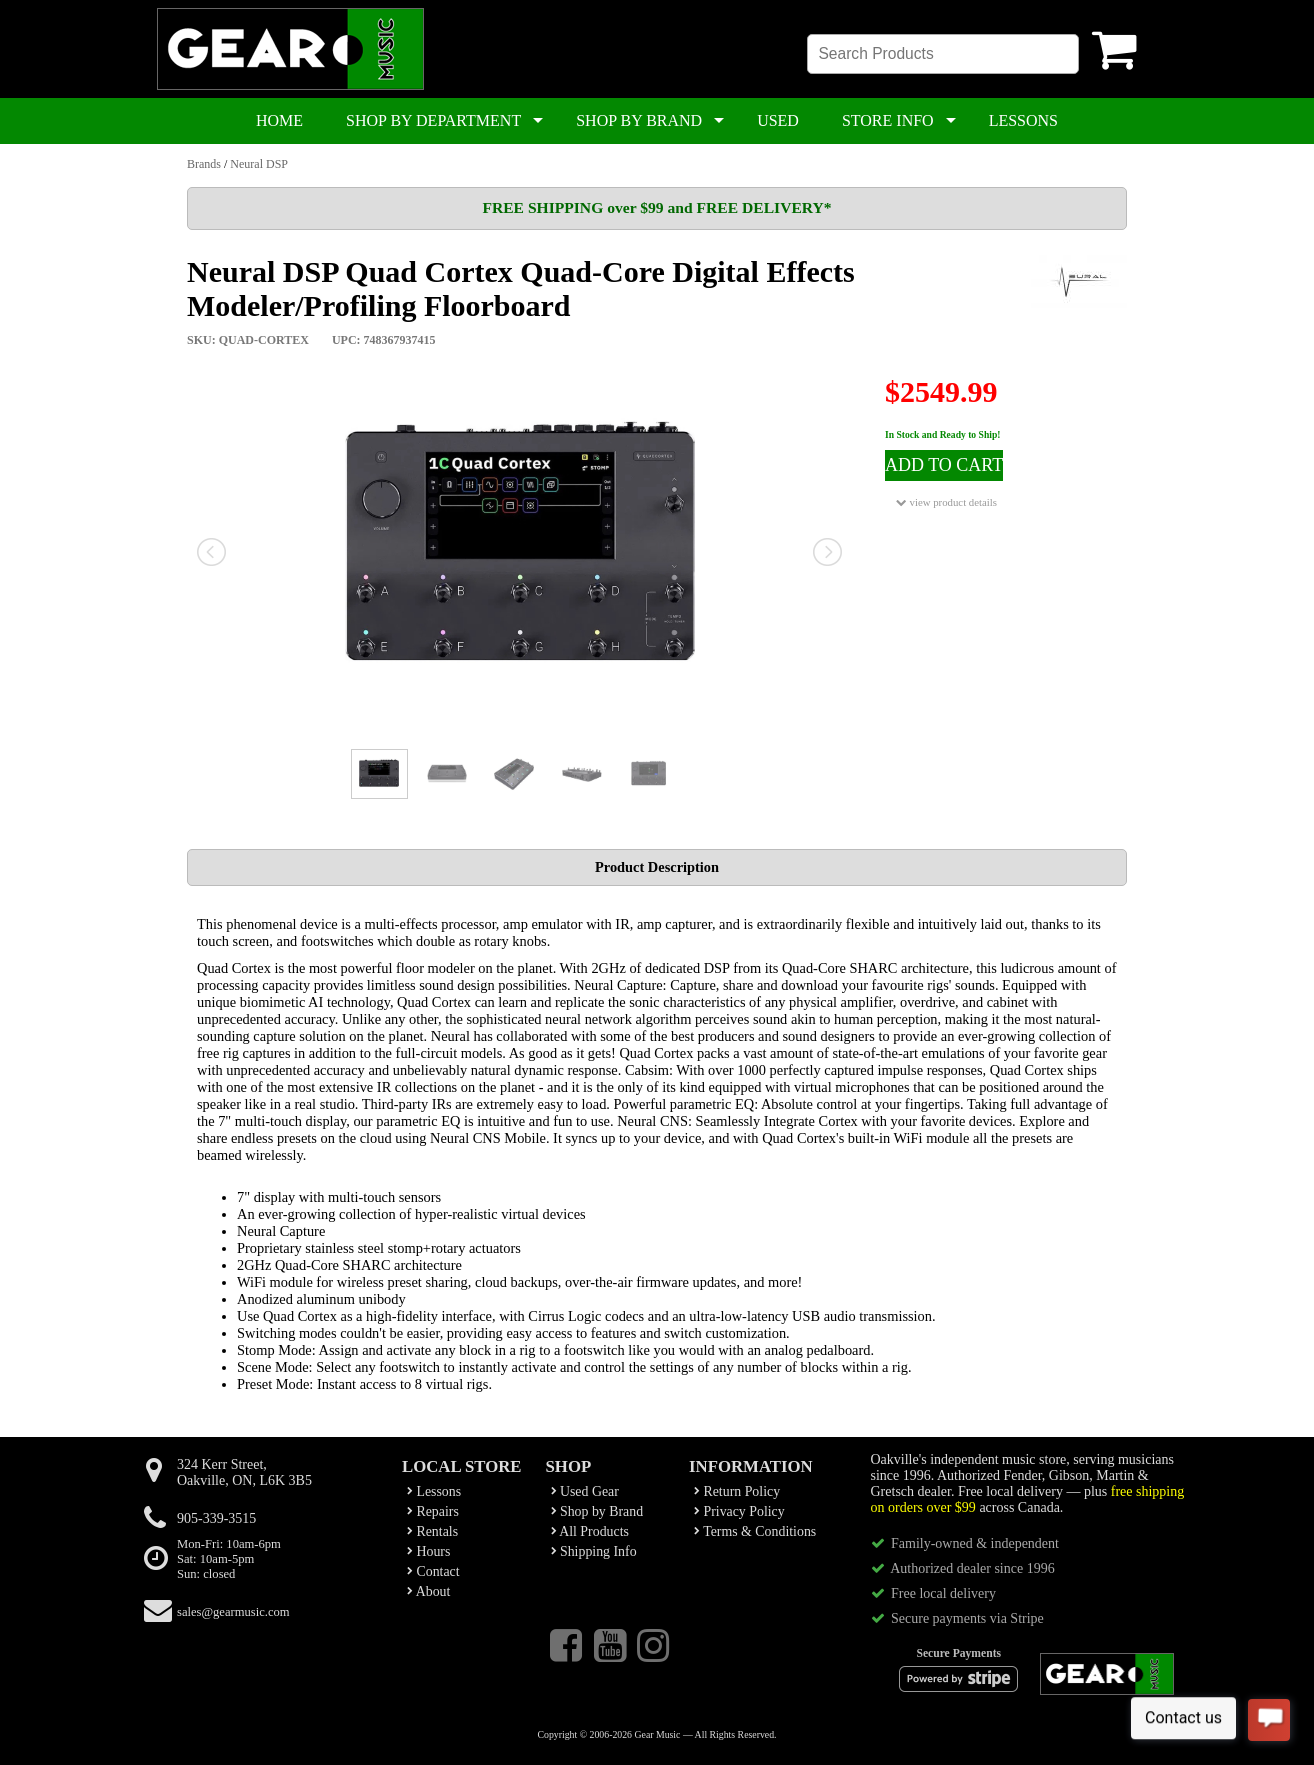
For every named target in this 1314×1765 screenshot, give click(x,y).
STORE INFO (888, 120)
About (428, 1591)
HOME (279, 120)
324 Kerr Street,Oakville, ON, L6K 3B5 (244, 1472)
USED (778, 120)
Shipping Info (594, 1551)
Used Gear (585, 1491)
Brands (204, 164)
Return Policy (737, 1491)
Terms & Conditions (755, 1531)
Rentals (432, 1531)
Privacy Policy (739, 1511)
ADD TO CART (944, 465)
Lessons (434, 1491)
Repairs (433, 1511)
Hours (428, 1551)
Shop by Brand (597, 1511)
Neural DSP (259, 164)
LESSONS (1023, 120)
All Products (590, 1531)
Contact (433, 1571)
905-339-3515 (216, 1518)
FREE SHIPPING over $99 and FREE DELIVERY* (656, 207)
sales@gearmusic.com (233, 1612)
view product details (946, 502)
